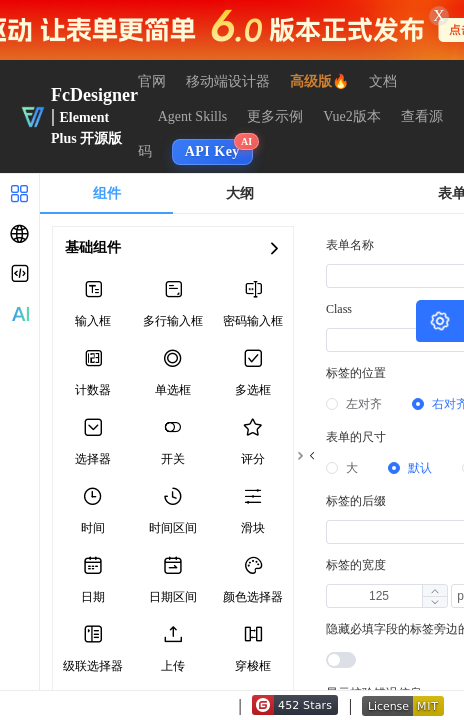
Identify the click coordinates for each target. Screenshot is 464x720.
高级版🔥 (319, 81)
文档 (383, 81)
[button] (434, 601)
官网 (152, 81)
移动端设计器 (228, 81)
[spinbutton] (379, 596)
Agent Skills (193, 116)
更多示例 (275, 116)
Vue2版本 (351, 116)
